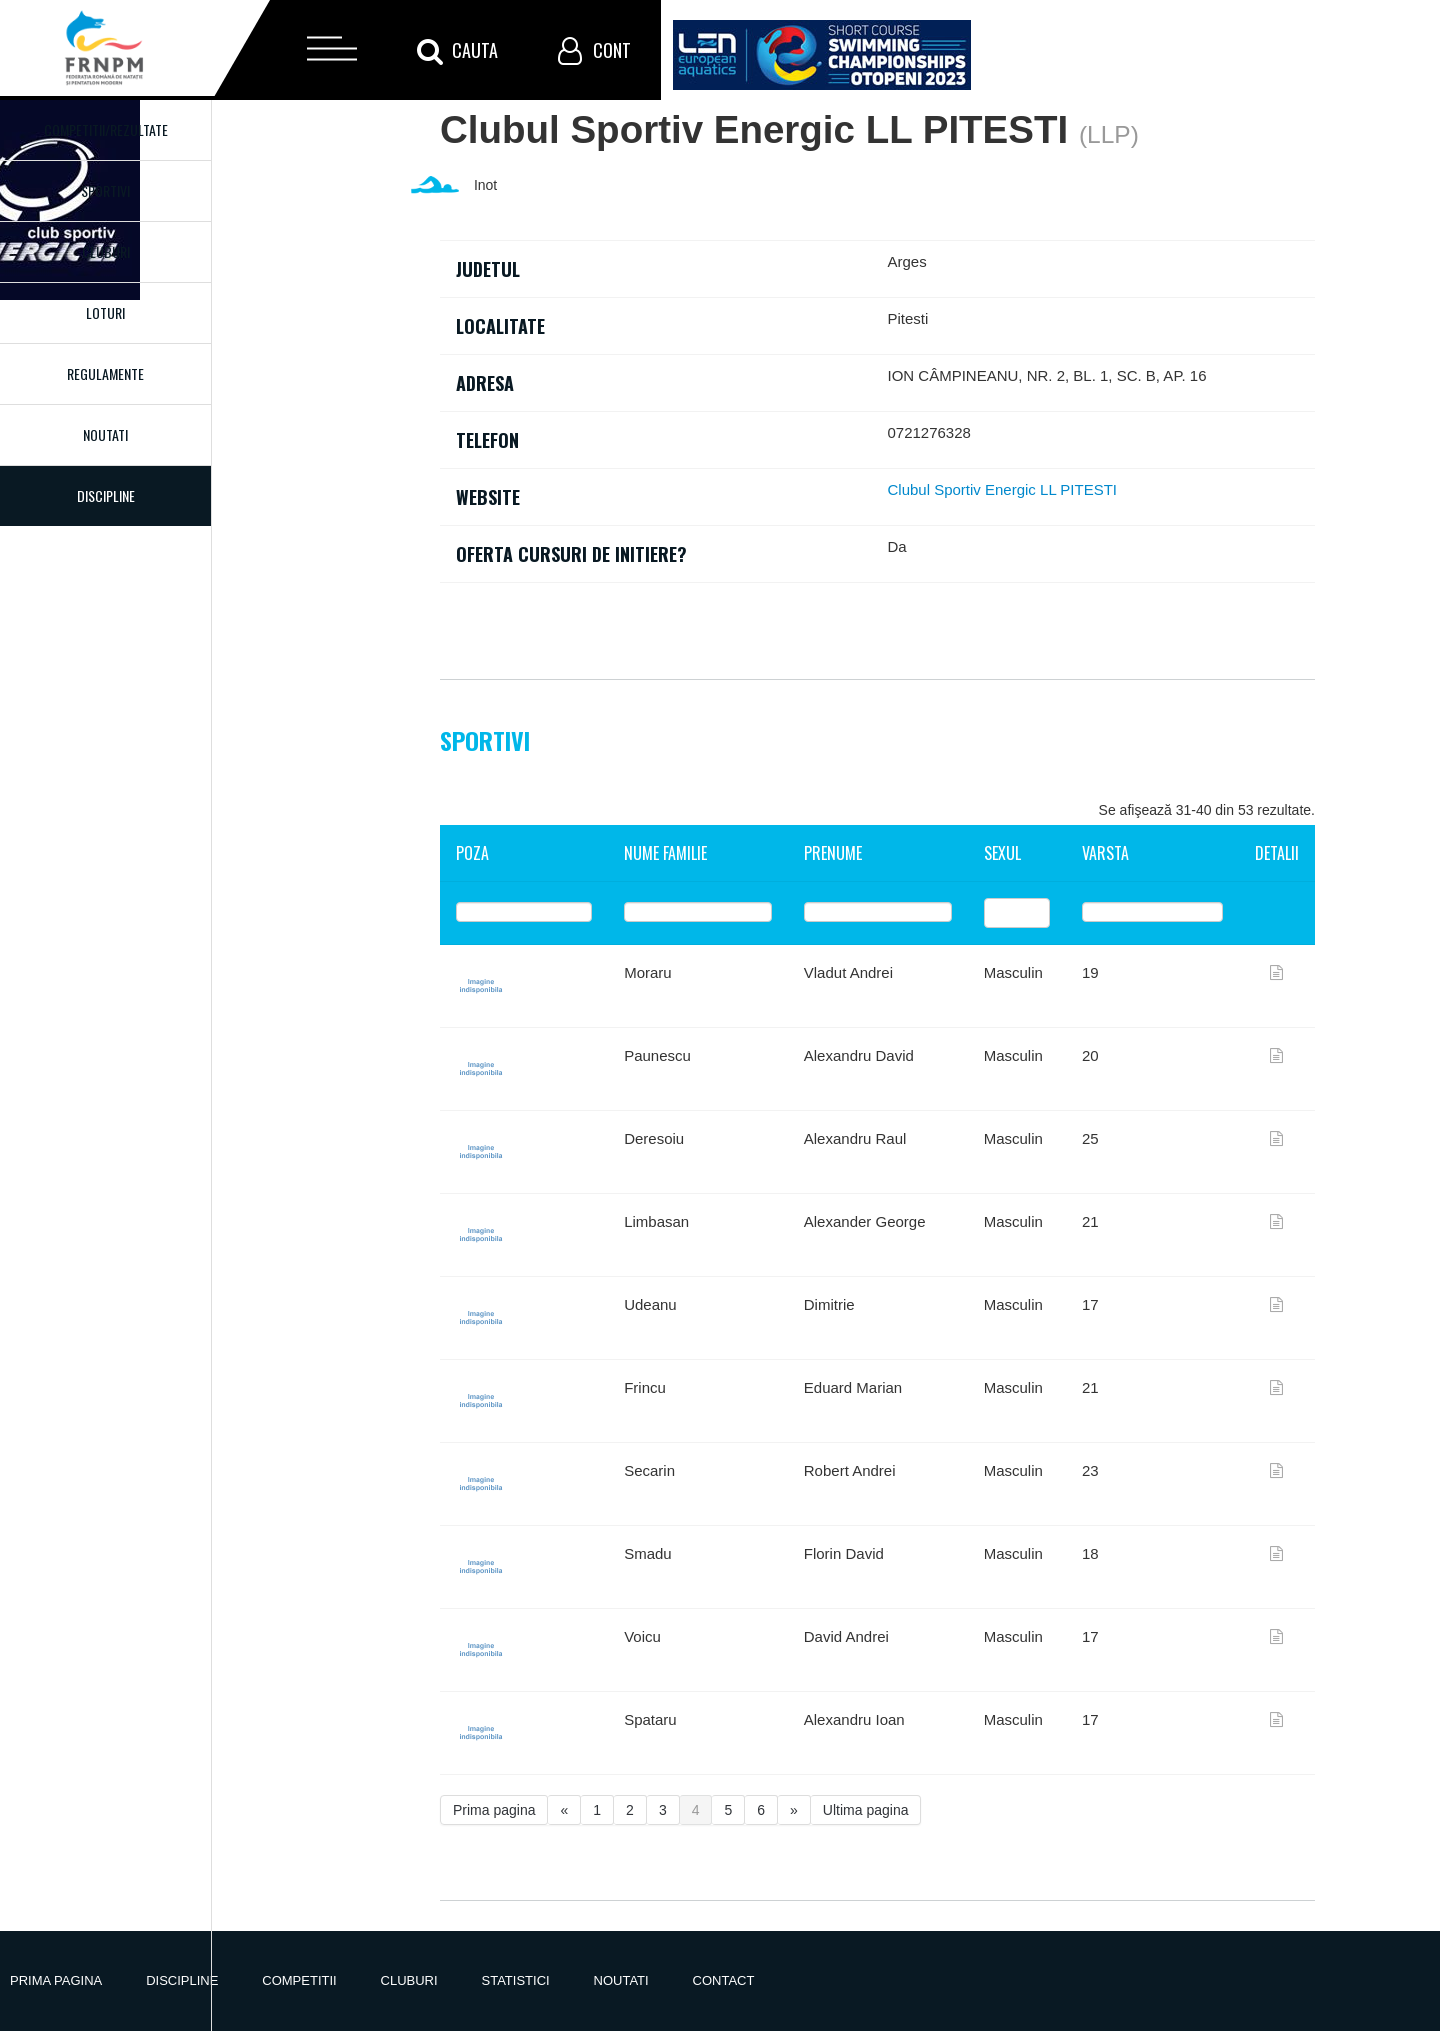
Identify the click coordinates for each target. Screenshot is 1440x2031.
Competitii (299, 1980)
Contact (724, 1980)
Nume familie (665, 853)
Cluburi (106, 251)
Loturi (105, 312)
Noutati (105, 434)
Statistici (516, 1980)
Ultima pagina (866, 1810)
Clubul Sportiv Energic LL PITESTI (1002, 489)
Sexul (1002, 853)
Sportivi (105, 190)
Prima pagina (494, 1810)
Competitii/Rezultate (106, 129)
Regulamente (105, 373)
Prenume (833, 853)
